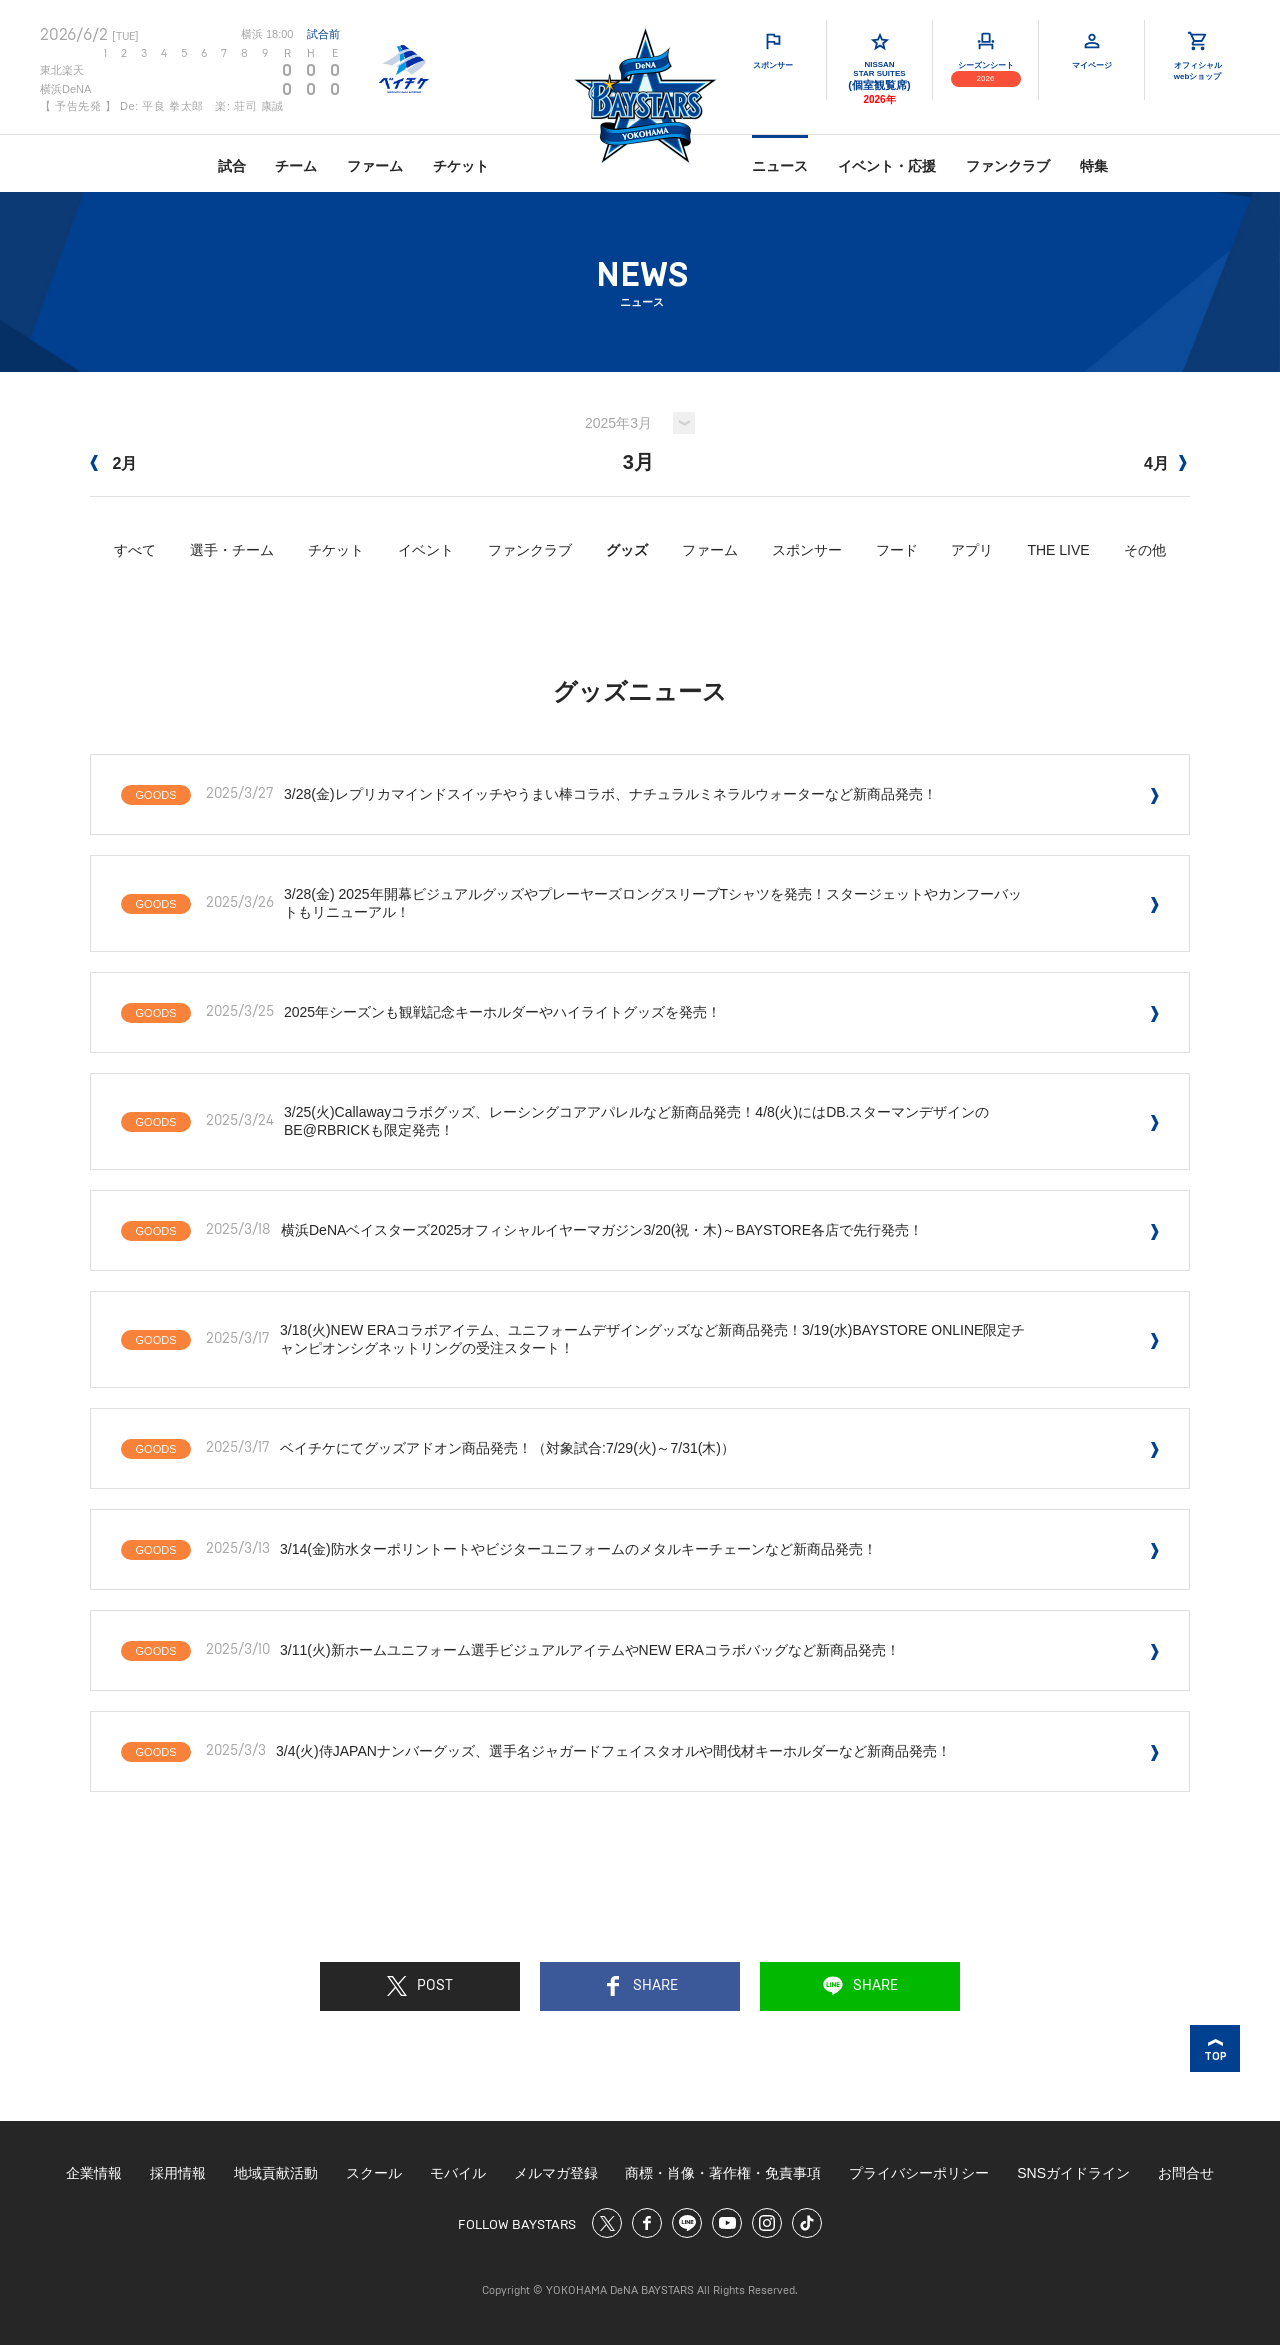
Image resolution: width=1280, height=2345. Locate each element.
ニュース (780, 166)
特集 (1094, 166)
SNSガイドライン (1073, 2173)
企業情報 (94, 2173)
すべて (135, 550)
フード (897, 550)
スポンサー (807, 550)
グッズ (627, 550)
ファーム (375, 166)
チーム (296, 166)
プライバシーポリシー (919, 2173)
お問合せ (1186, 2173)
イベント (426, 550)
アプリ (972, 550)
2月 (113, 463)
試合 (232, 166)
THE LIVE (1058, 550)
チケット (461, 166)
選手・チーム (232, 550)
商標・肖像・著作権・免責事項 (723, 2173)
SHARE (640, 1986)
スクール (374, 2173)
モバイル (458, 2173)
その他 (1145, 550)
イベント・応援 (887, 166)
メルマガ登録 (556, 2173)
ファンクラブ (1008, 166)
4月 (1165, 463)
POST (420, 1986)
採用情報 (178, 2173)
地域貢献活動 (276, 2173)
